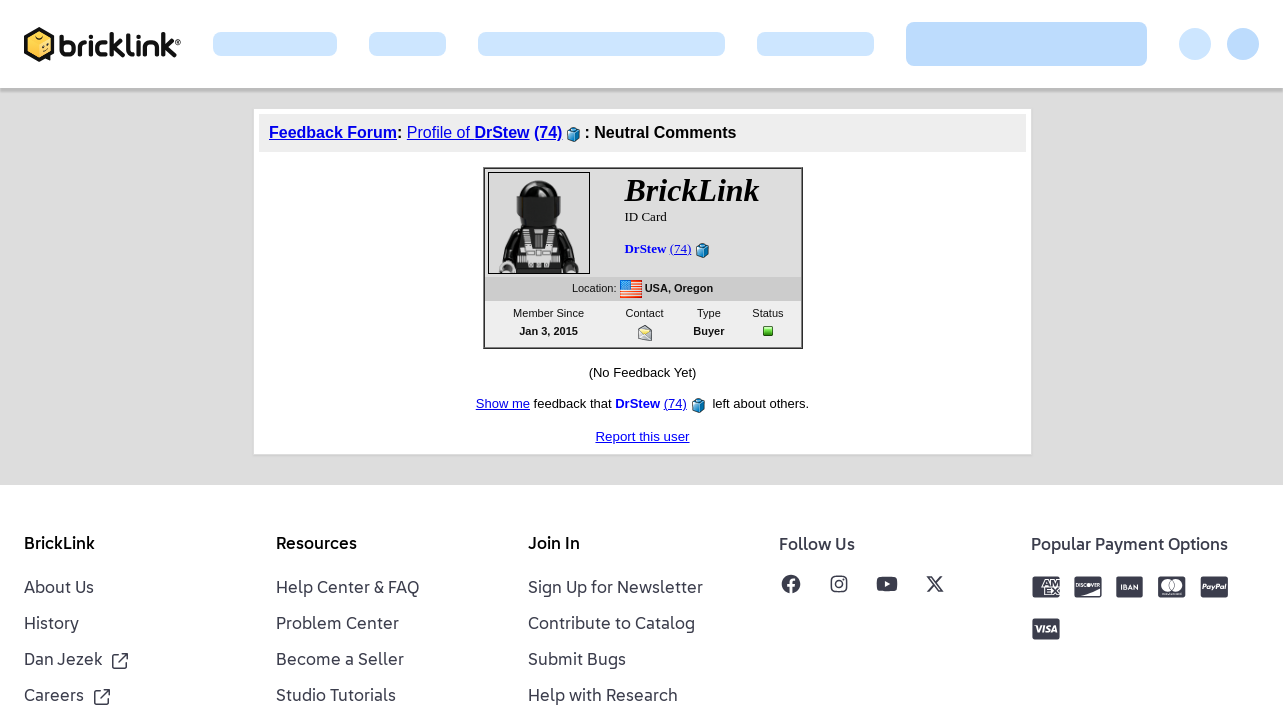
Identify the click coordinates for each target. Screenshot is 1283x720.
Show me (503, 403)
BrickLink (59, 545)
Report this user (642, 436)
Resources (316, 545)
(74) (548, 132)
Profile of (468, 132)
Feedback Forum (333, 132)
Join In (554, 545)
